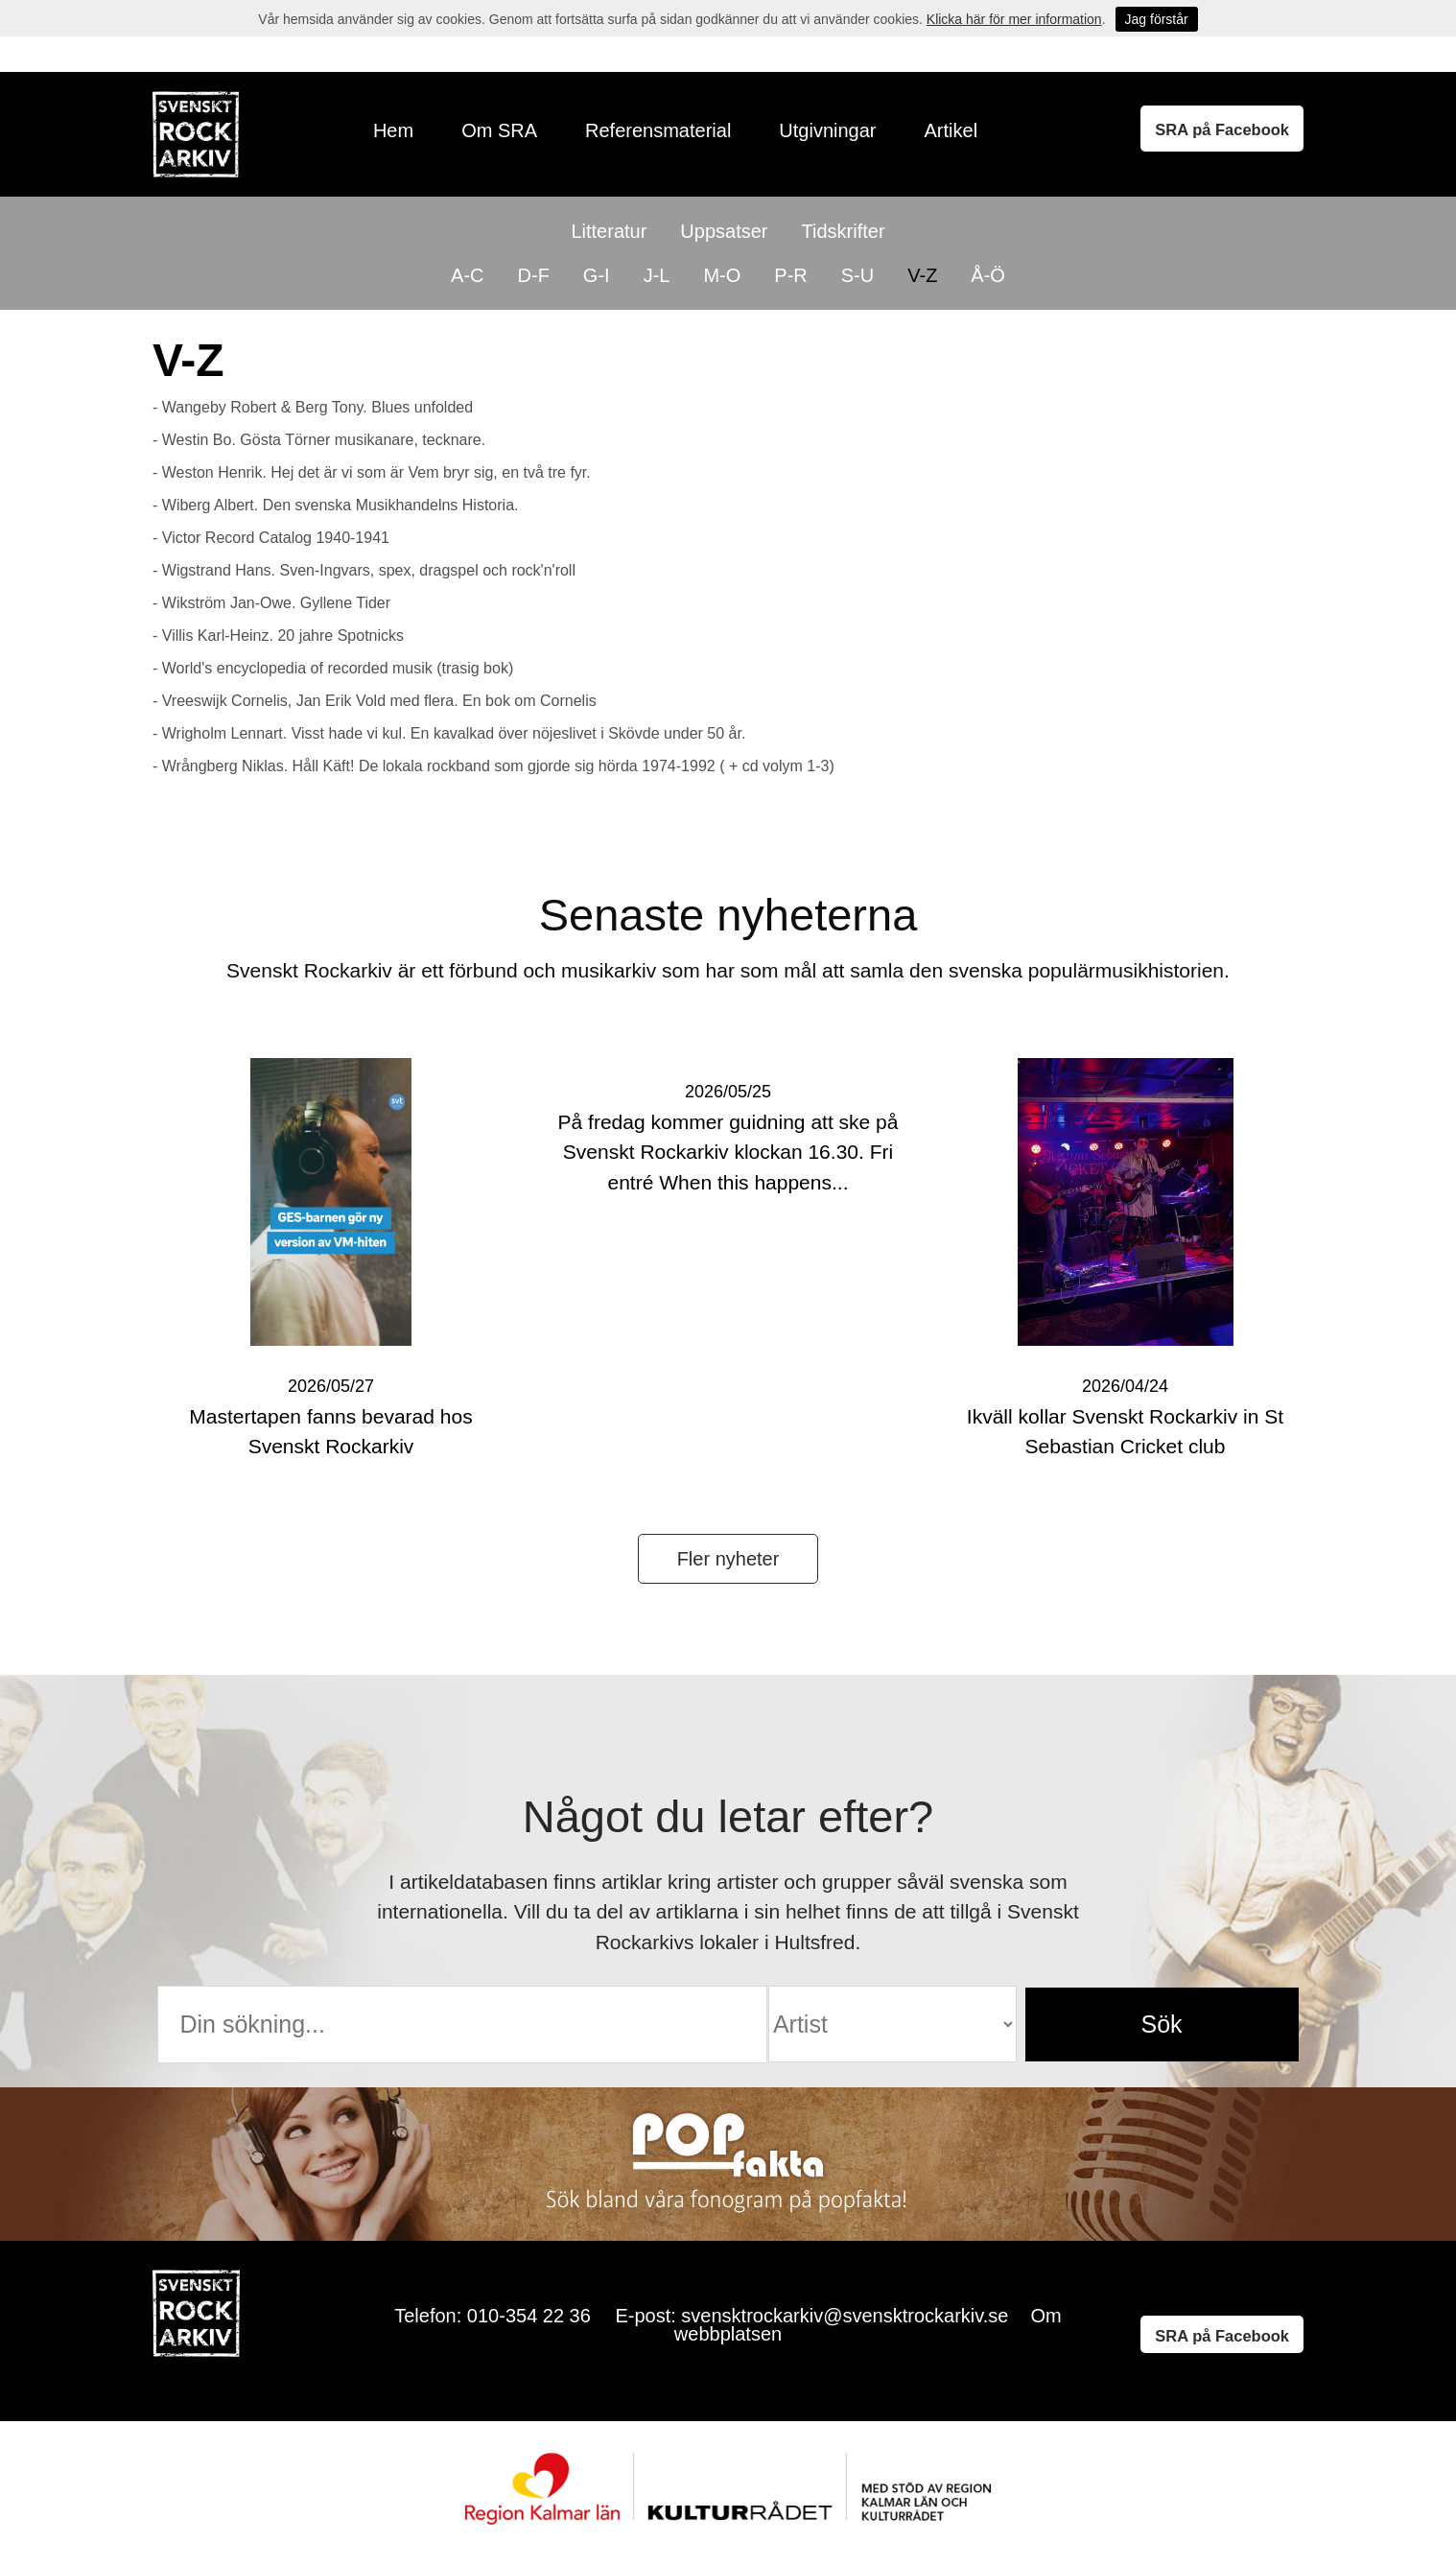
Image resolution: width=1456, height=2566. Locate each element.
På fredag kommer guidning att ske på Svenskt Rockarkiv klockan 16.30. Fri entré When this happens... (728, 1152)
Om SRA (499, 130)
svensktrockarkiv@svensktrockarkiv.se (844, 2315)
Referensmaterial (658, 130)
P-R (790, 275)
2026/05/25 (728, 1091)
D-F (534, 275)
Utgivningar (827, 130)
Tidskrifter (843, 231)
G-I (596, 275)
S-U (857, 275)
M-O (721, 275)
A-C (467, 275)
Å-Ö (988, 275)
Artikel (951, 130)
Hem (393, 130)
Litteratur (608, 231)
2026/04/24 (1125, 1386)
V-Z (922, 275)
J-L (657, 275)
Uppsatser (723, 231)
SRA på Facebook (1222, 129)
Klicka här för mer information (1014, 19)
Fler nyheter (728, 1558)
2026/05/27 (331, 1386)
